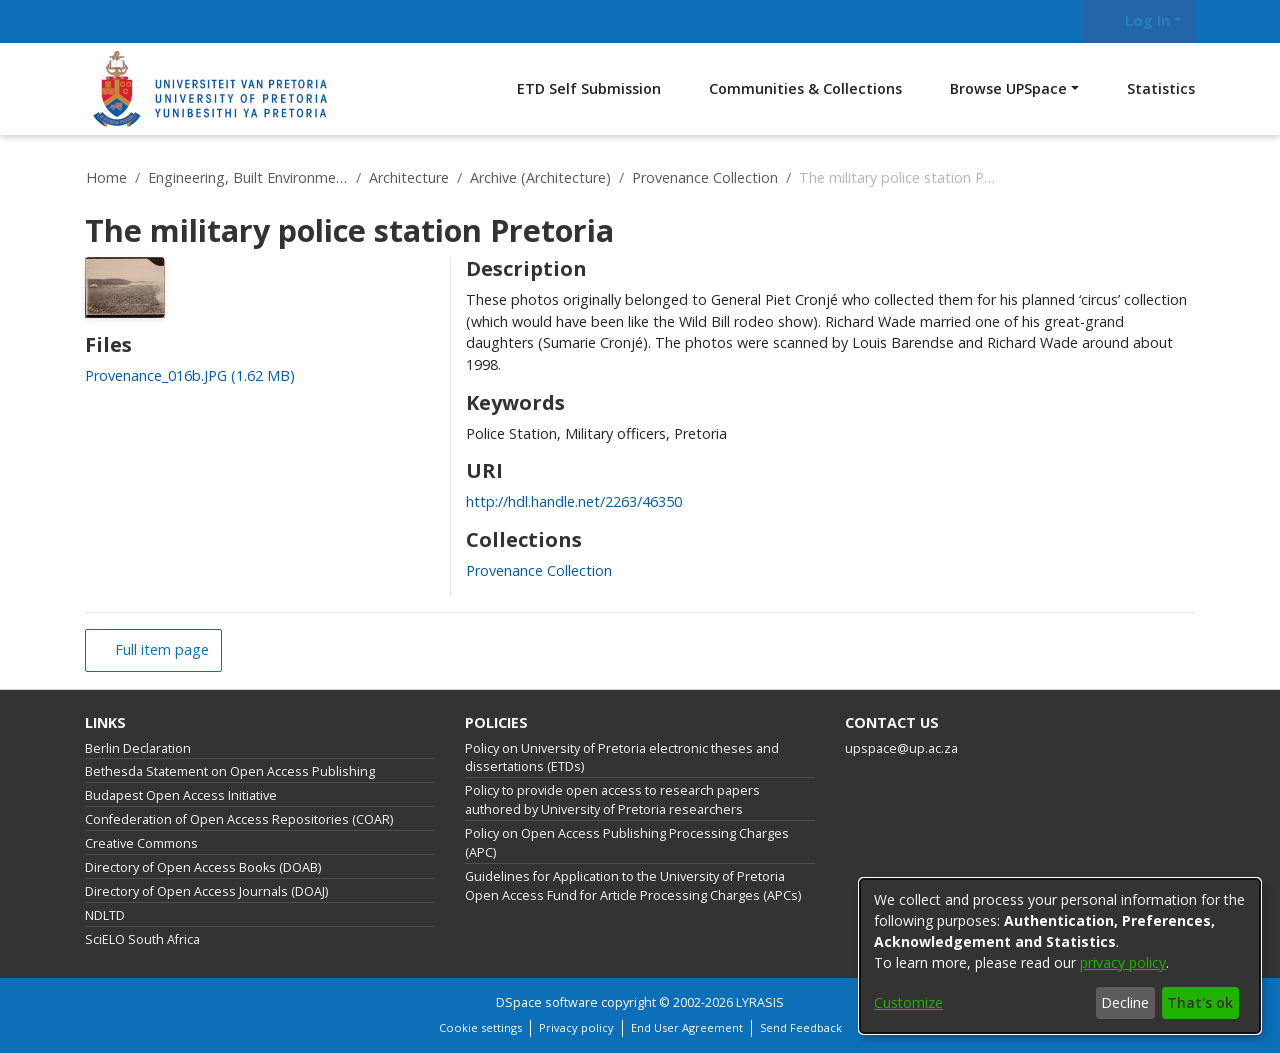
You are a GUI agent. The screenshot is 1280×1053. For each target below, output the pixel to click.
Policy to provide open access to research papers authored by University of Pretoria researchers (612, 800)
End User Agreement (687, 1027)
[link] (190, 375)
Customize (908, 1002)
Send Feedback (801, 1027)
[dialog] (1060, 956)
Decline (1125, 1002)
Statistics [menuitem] (1161, 88)
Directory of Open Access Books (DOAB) (203, 867)
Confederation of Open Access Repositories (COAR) (239, 819)
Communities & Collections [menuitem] (805, 88)
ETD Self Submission (589, 88)
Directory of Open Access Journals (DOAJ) (206, 891)
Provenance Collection (705, 177)
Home (106, 177)
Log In (1135, 20)
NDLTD (105, 915)
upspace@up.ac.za (901, 748)
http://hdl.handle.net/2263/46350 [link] (574, 501)
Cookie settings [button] (480, 1027)
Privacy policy (576, 1027)
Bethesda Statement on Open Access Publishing (230, 771)
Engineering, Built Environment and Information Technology (248, 177)
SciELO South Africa (142, 939)
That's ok (1200, 1002)
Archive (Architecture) (540, 177)
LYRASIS (760, 1002)
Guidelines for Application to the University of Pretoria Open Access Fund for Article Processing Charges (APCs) (633, 886)
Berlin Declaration (138, 748)
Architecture (409, 177)
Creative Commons (141, 843)
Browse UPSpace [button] (1008, 88)
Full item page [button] (160, 649)
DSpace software (547, 1002)
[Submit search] (1057, 21)
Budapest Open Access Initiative (181, 795)
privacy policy (1123, 962)
